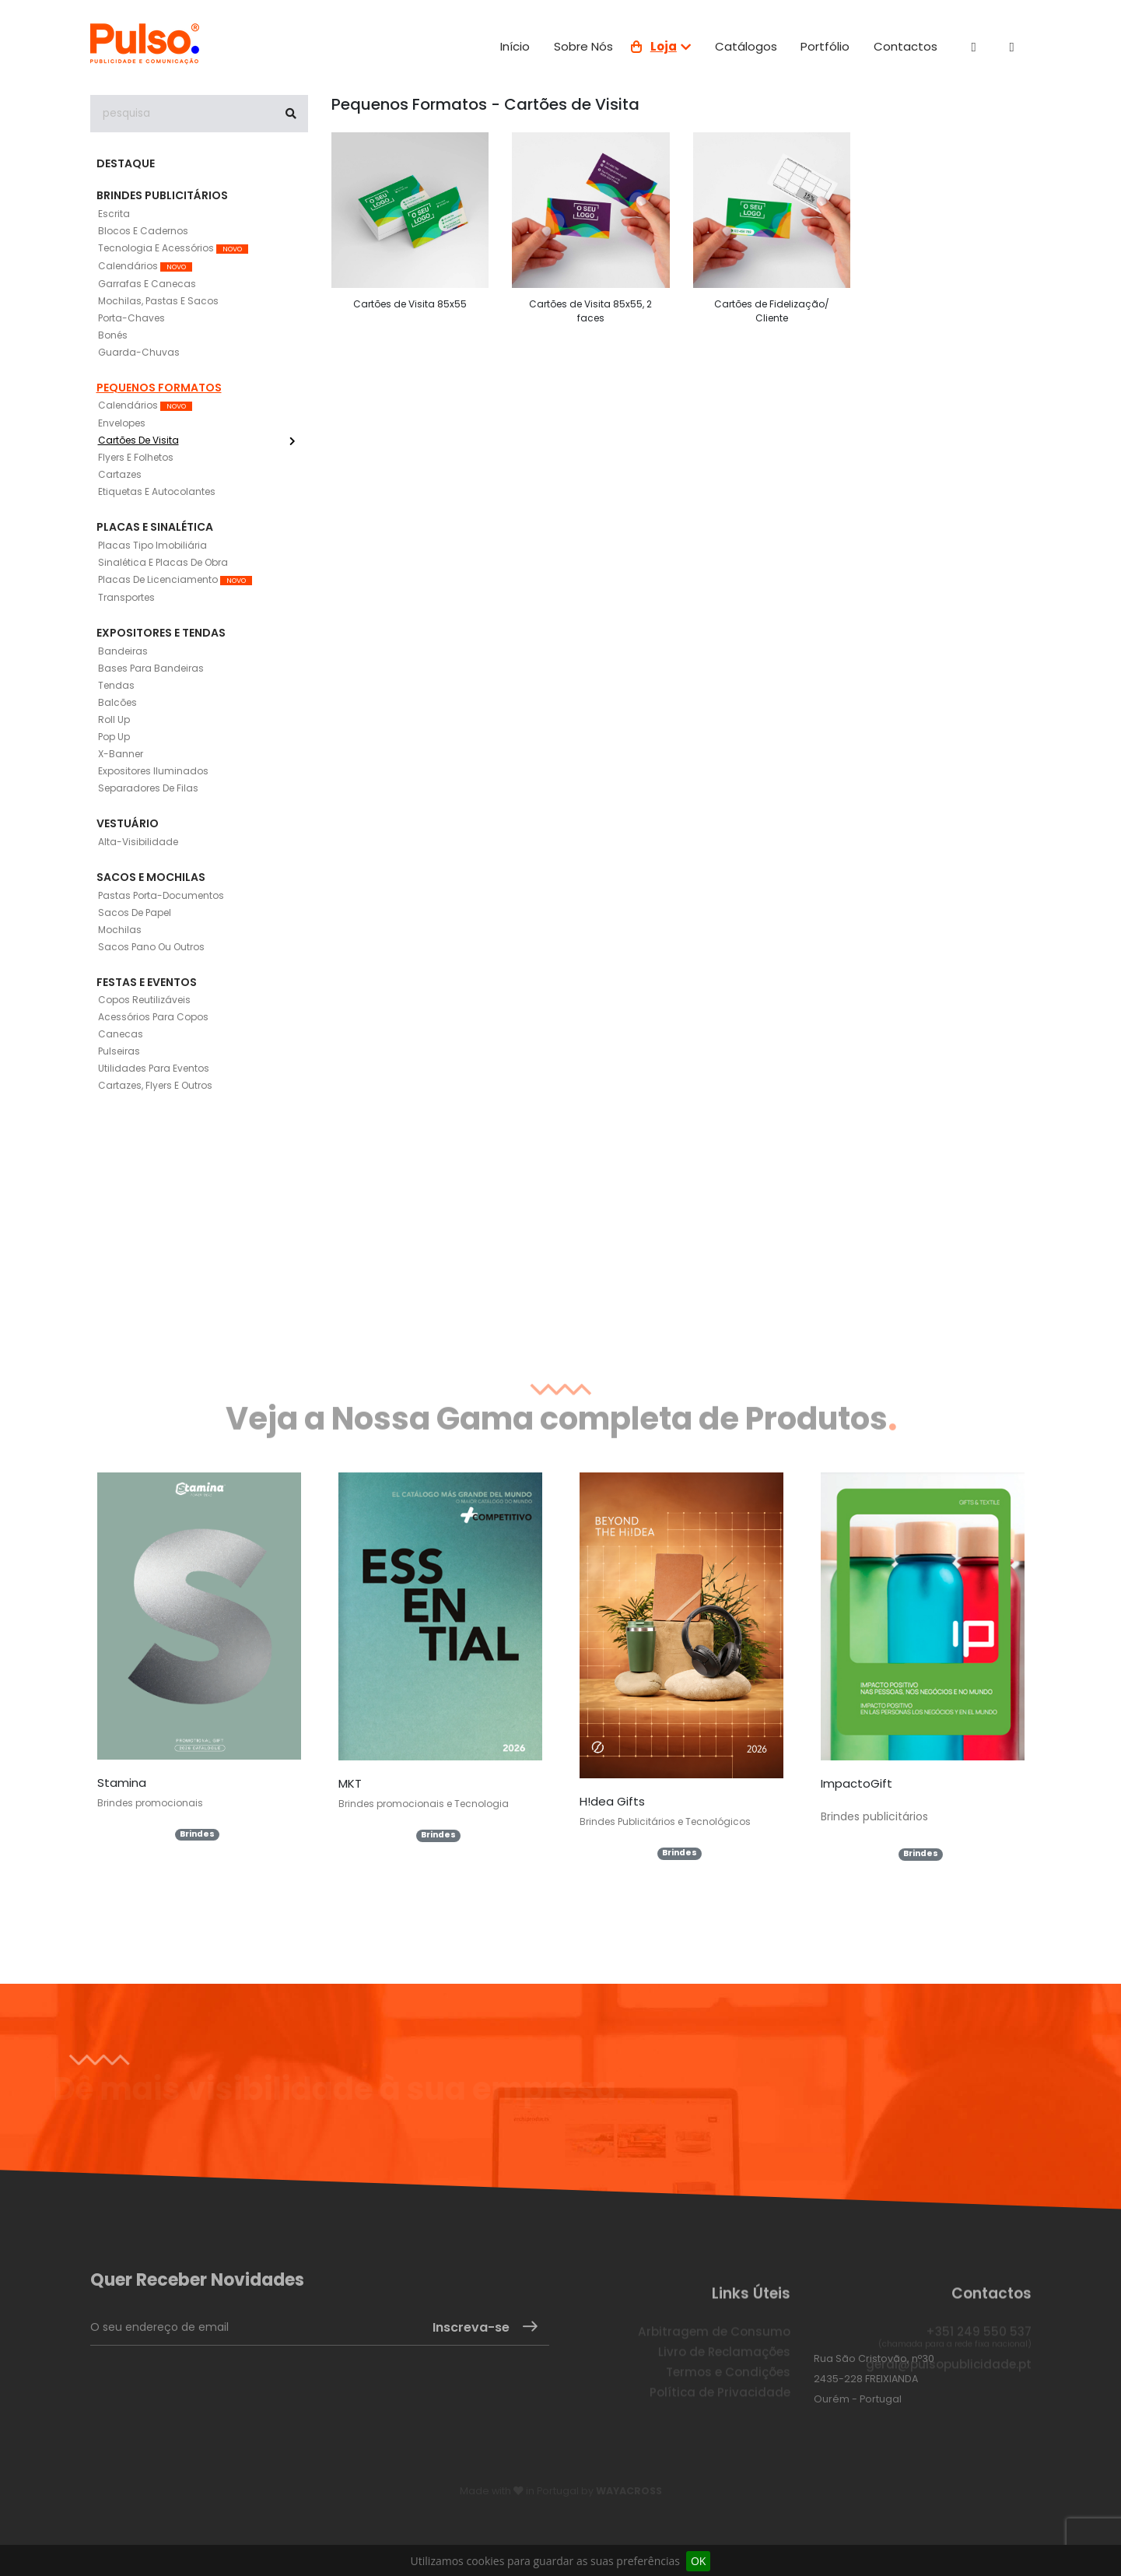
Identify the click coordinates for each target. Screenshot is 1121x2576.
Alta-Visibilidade (138, 841)
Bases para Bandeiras (151, 668)
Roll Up (114, 719)
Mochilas (120, 929)
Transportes (126, 597)
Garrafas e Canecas (147, 283)
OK (698, 2560)
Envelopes (121, 423)
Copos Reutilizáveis (144, 999)
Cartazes (120, 474)
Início (515, 46)
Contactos (905, 46)
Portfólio (825, 46)
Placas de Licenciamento (175, 579)
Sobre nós (583, 46)
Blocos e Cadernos (143, 230)
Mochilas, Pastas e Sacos (158, 300)
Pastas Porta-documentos (161, 895)
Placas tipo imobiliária (152, 545)
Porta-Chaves (131, 318)
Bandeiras (123, 651)
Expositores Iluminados (153, 770)
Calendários (145, 265)
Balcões (117, 702)
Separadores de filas (148, 788)
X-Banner (120, 753)
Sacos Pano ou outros (151, 946)
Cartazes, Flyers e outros (155, 1085)
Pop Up (114, 736)
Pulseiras (119, 1051)
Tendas (116, 685)
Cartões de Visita (197, 440)
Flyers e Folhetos (135, 457)
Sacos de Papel (134, 912)
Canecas (120, 1034)
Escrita (114, 213)
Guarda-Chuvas (139, 352)
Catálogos (746, 46)
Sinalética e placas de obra (163, 562)
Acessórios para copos (153, 1016)
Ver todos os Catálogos (548, 1923)
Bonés (113, 335)
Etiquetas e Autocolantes (156, 491)
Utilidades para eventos (153, 1068)
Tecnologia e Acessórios (173, 247)
